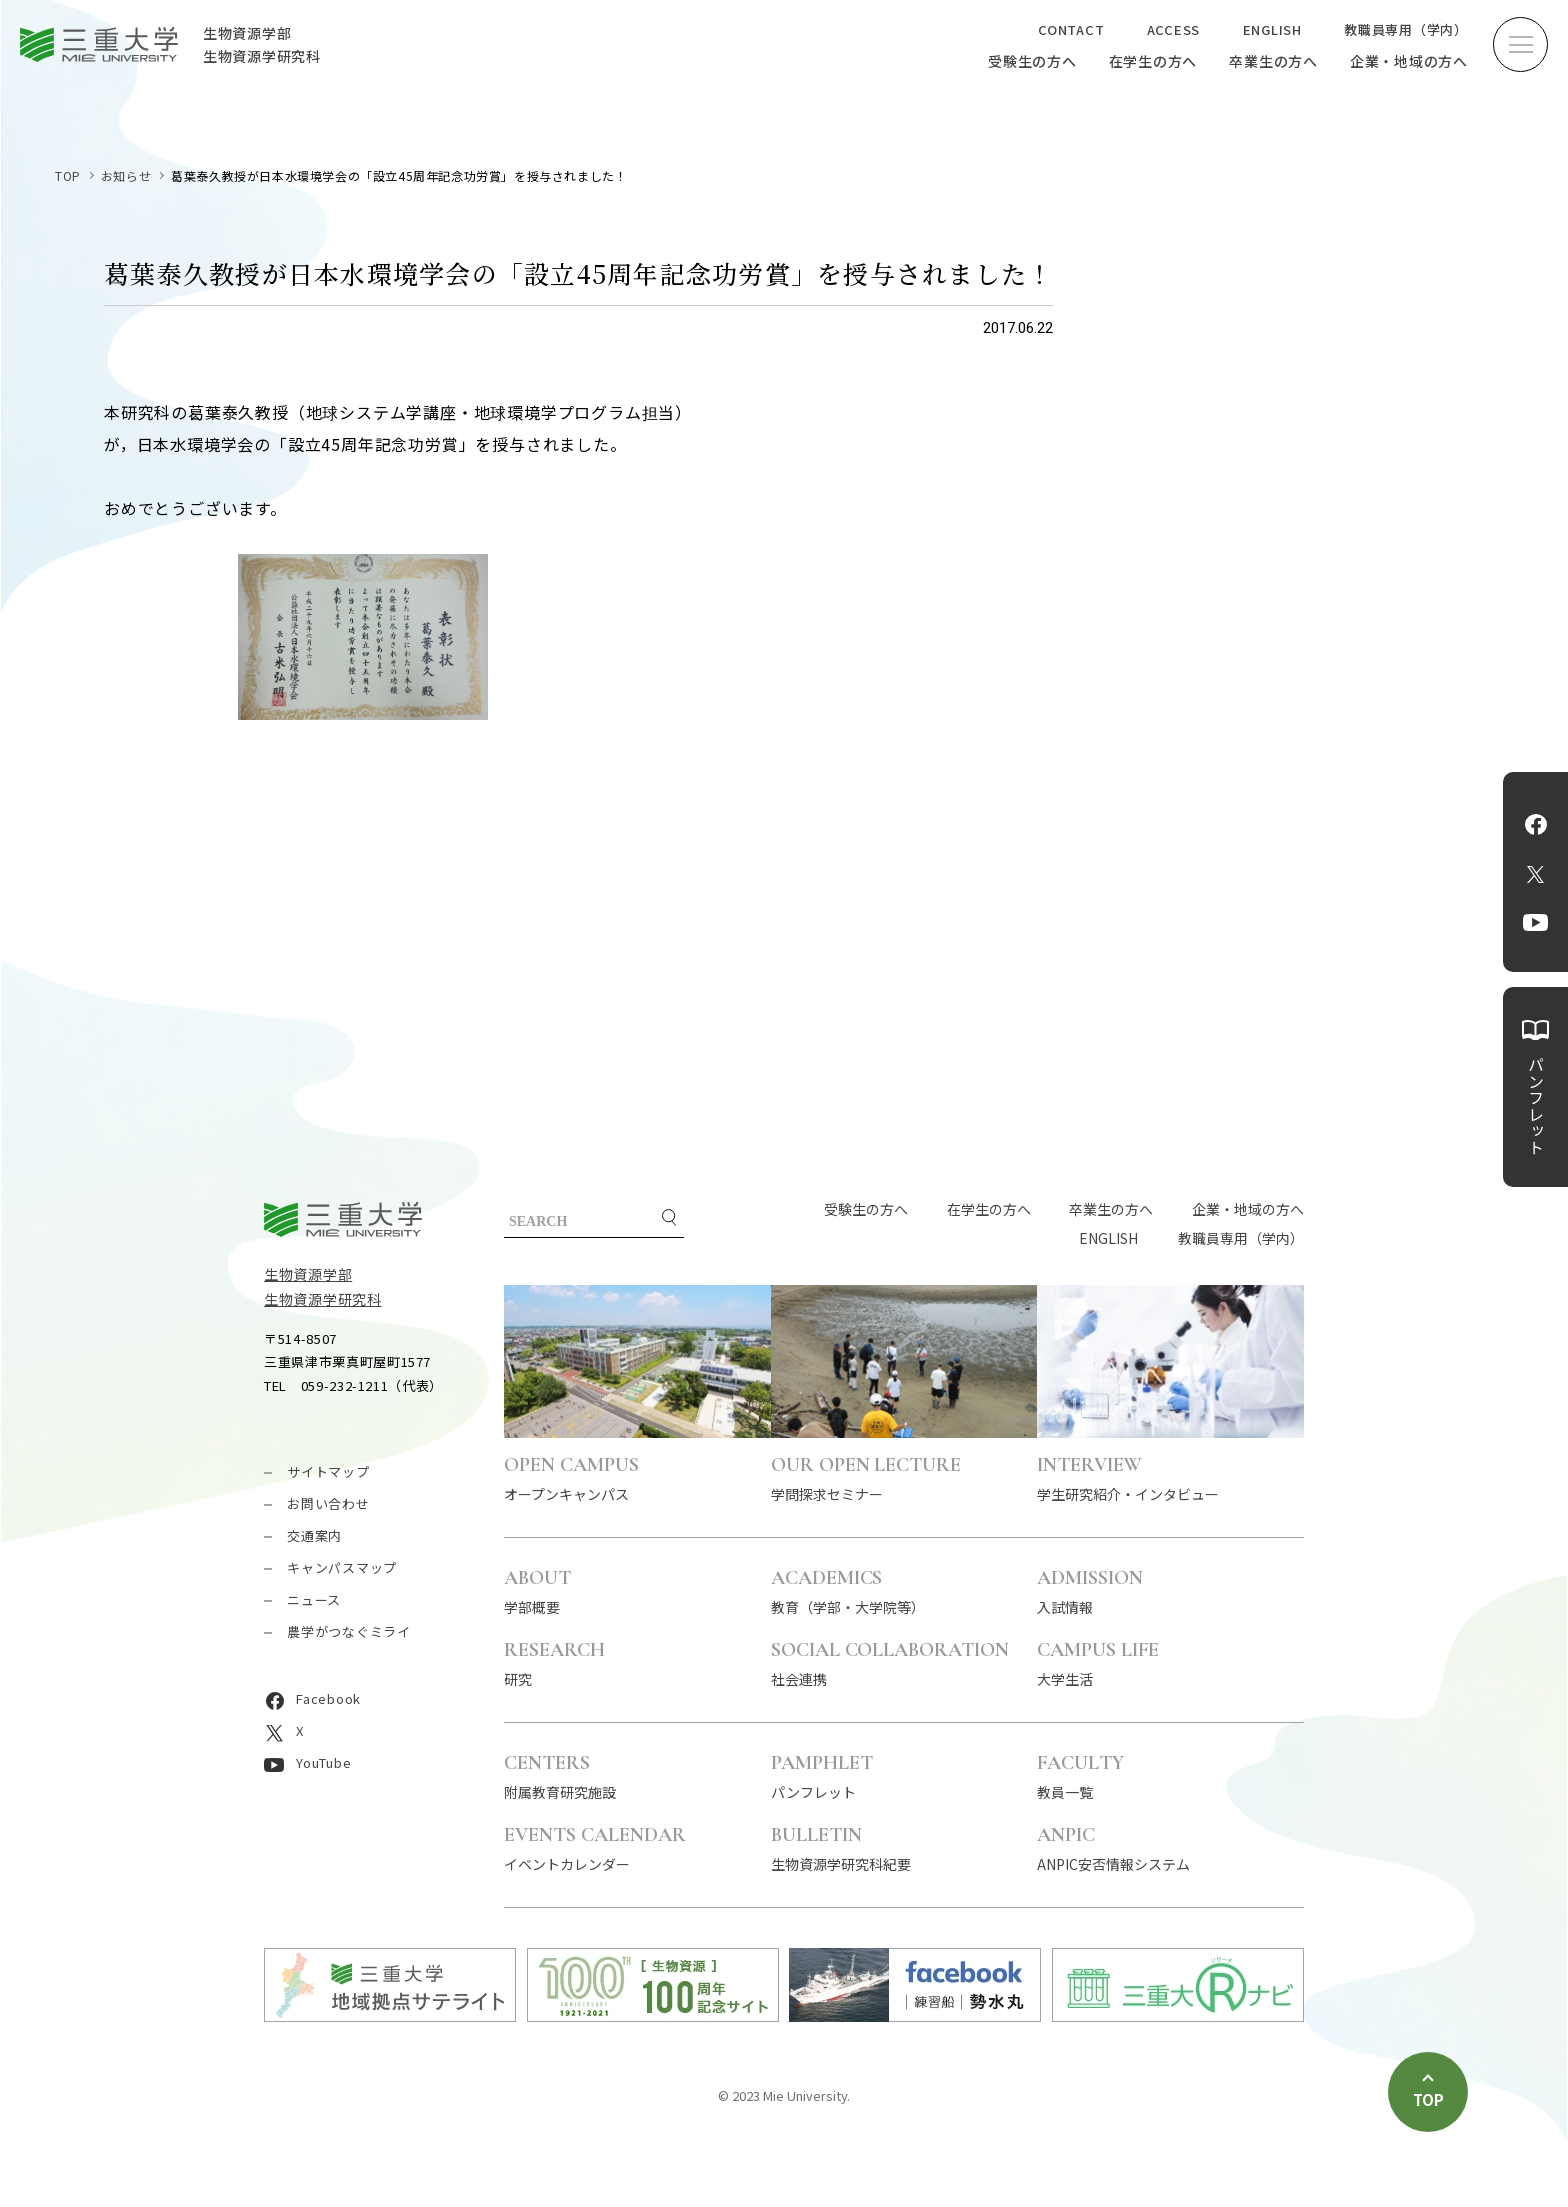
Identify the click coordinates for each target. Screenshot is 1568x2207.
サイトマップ (328, 1471)
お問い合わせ (328, 1503)
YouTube (1535, 922)
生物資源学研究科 (323, 1299)
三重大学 (343, 1219)
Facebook (1536, 824)
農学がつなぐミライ (349, 1631)
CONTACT (1071, 29)
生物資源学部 (308, 1274)
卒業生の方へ (1273, 61)
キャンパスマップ (342, 1567)
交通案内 (314, 1535)
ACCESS (1174, 29)
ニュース (314, 1599)
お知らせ (126, 175)
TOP (68, 175)
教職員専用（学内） (1406, 29)
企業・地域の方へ (1409, 61)
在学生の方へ (1153, 61)
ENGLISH (1272, 29)
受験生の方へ (1032, 61)
